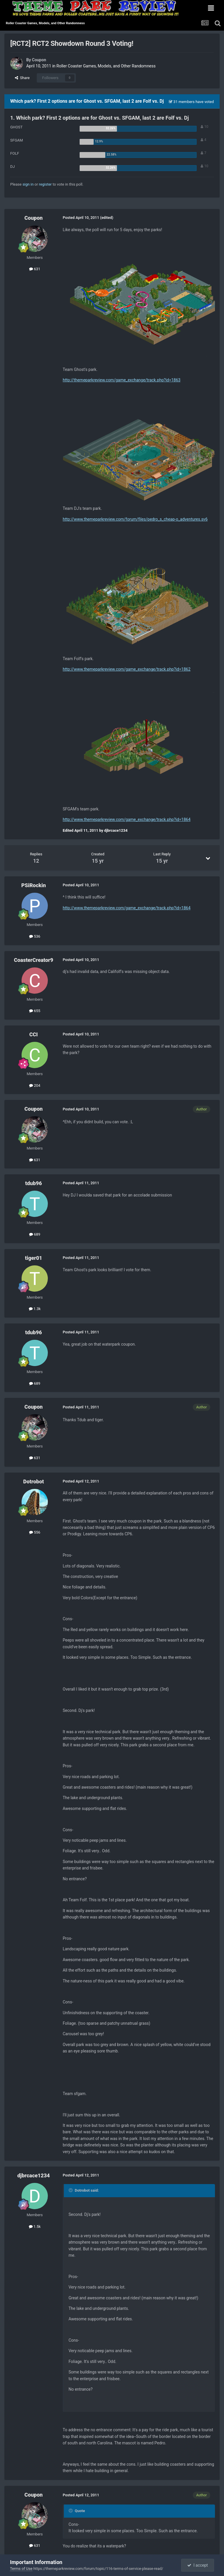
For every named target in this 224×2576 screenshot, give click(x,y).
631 (34, 269)
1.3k (35, 1309)
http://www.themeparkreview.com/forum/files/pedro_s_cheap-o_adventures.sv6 (135, 519)
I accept (197, 2565)
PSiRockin (33, 885)
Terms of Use (21, 2568)
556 (34, 1532)
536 (34, 936)
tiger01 (33, 1258)
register (45, 184)
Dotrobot (33, 1481)
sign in (28, 184)
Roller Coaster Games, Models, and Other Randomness (106, 66)
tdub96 (33, 1183)
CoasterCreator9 (33, 960)
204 (34, 1085)
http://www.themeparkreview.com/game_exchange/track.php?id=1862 (126, 669)
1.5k (35, 2226)
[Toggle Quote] (71, 2190)
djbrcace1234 (33, 2175)
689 (34, 1234)
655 (34, 1011)
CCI (33, 1034)
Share (22, 78)
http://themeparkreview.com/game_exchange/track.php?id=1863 (122, 380)
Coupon (39, 59)
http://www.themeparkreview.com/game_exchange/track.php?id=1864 (126, 819)
